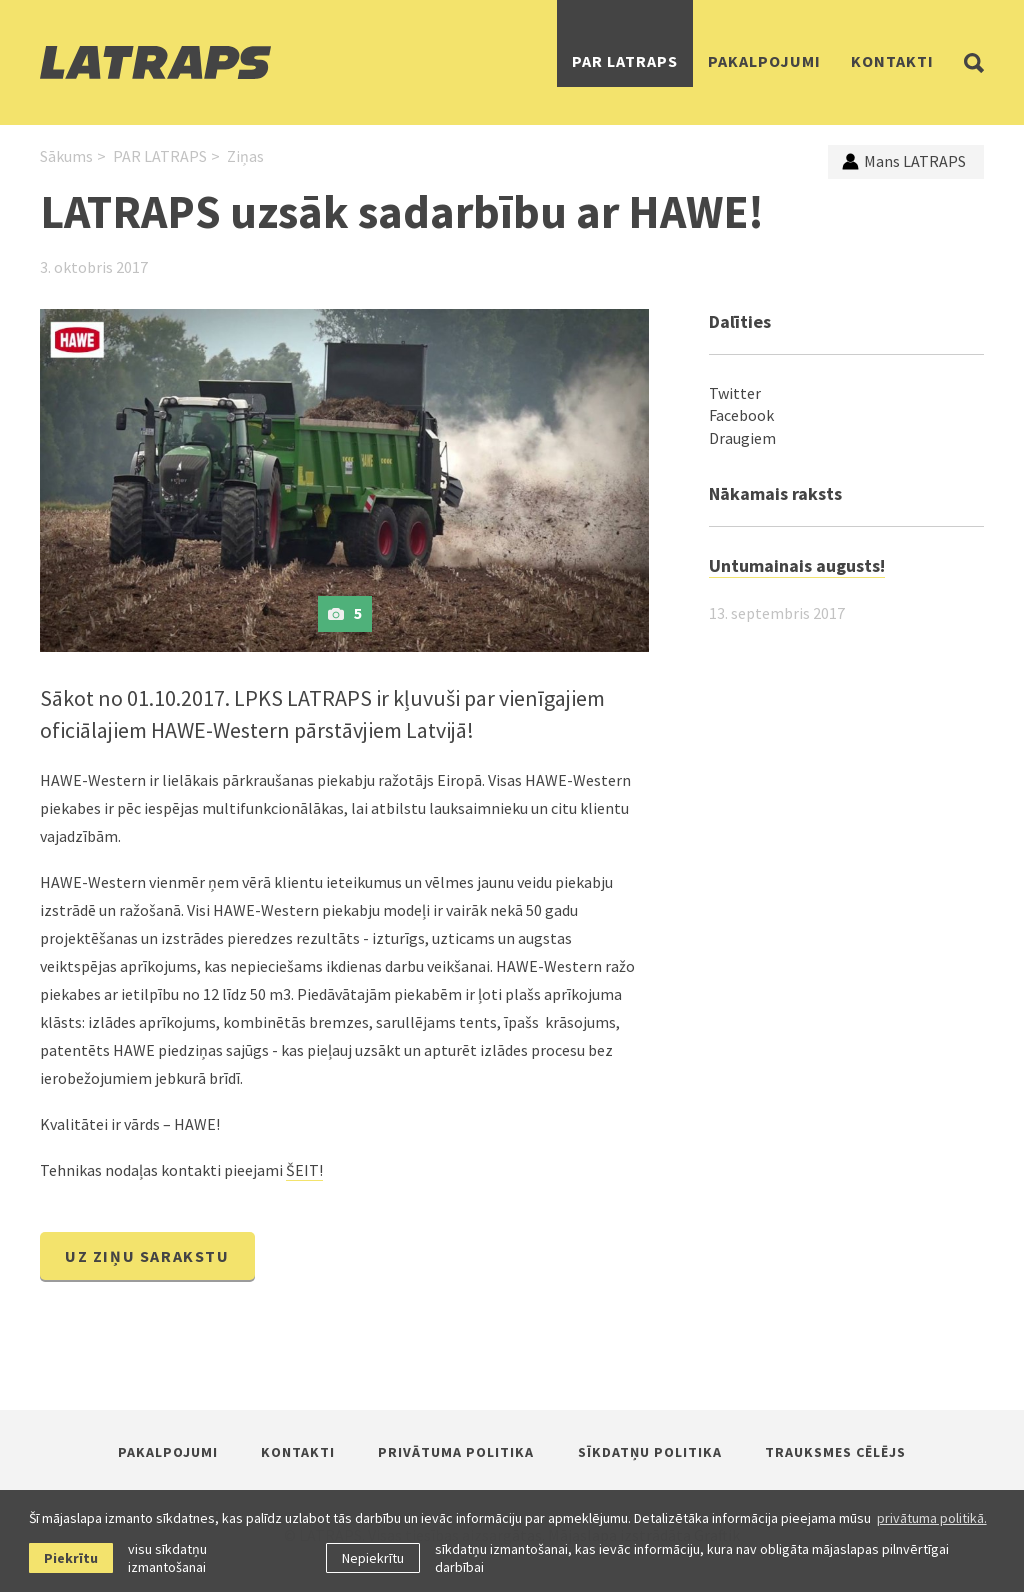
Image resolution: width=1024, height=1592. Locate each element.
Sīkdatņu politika (650, 1452)
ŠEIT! (304, 1170)
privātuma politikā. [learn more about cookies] (932, 1518)
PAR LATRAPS (625, 61)
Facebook (741, 415)
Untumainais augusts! (797, 565)
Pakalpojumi (764, 61)
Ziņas (245, 156)
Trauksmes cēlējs (835, 1452)
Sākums (66, 156)
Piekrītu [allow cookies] (71, 1558)
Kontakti (892, 61)
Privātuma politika (456, 1452)
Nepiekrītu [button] (373, 1558)
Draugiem (742, 438)
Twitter (735, 393)
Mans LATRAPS (904, 161)
